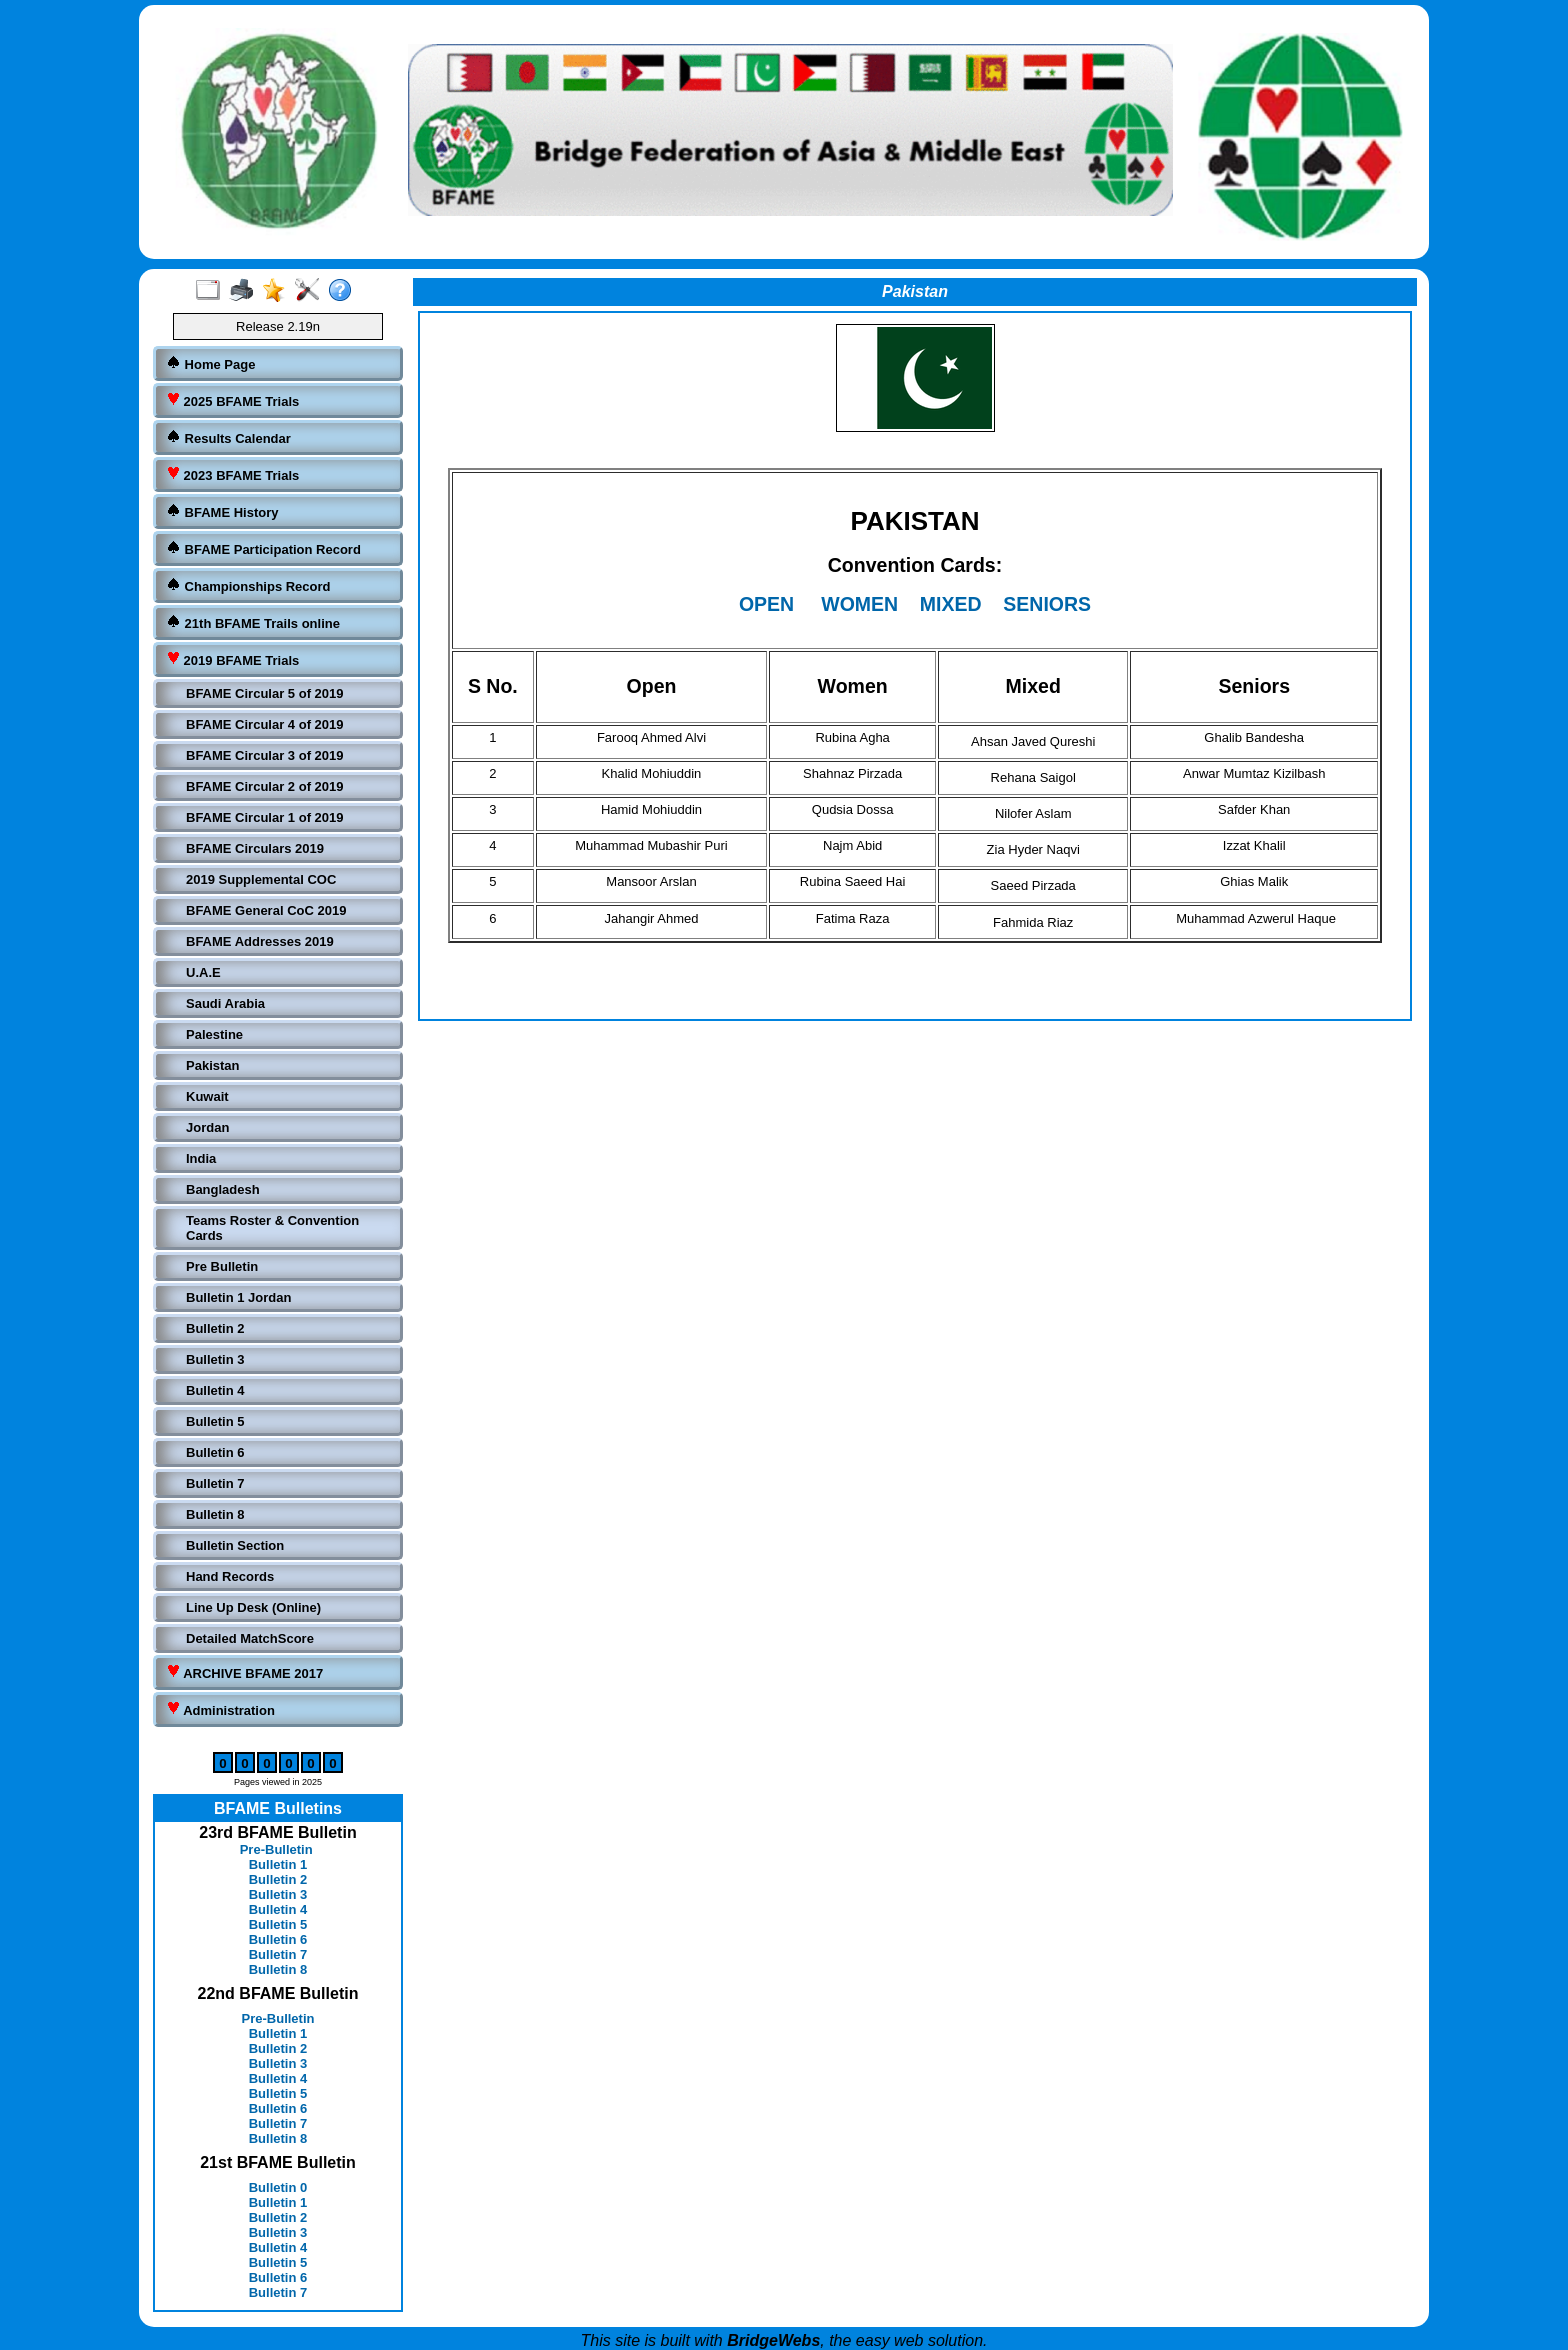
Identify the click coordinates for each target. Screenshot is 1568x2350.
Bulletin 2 (215, 1328)
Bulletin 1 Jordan (238, 1297)
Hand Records (230, 1576)
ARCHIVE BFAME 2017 (244, 1672)
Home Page (210, 363)
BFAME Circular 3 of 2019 (265, 755)
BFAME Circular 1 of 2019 (265, 817)
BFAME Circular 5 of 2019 (265, 693)
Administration (220, 1709)
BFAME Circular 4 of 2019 (265, 724)
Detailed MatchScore (250, 1638)
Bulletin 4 (215, 1390)
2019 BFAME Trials (232, 659)
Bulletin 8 (215, 1514)
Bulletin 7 (215, 1483)
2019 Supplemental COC (261, 879)
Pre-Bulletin (276, 1849)
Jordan (207, 1127)
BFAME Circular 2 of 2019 (265, 786)
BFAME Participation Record (263, 548)
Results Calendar (228, 437)
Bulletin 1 (278, 1864)
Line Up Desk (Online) (253, 1607)
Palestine (214, 1034)
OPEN (766, 604)
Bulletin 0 (278, 2187)
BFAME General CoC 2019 (266, 910)
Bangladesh (223, 1189)
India (201, 1158)
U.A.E (203, 972)
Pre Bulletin (222, 1266)
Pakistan (212, 1065)
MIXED (951, 604)
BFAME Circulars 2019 (255, 848)
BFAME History (222, 511)
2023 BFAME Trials (232, 474)
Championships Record (248, 585)
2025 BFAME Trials (232, 400)
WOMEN (859, 604)
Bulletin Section (235, 1545)
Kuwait (207, 1096)
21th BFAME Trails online (253, 622)
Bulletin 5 (215, 1421)
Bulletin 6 (215, 1452)
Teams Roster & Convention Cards (272, 1228)
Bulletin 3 (215, 1359)
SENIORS (1047, 604)
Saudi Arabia (225, 1003)
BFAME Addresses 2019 (260, 941)
